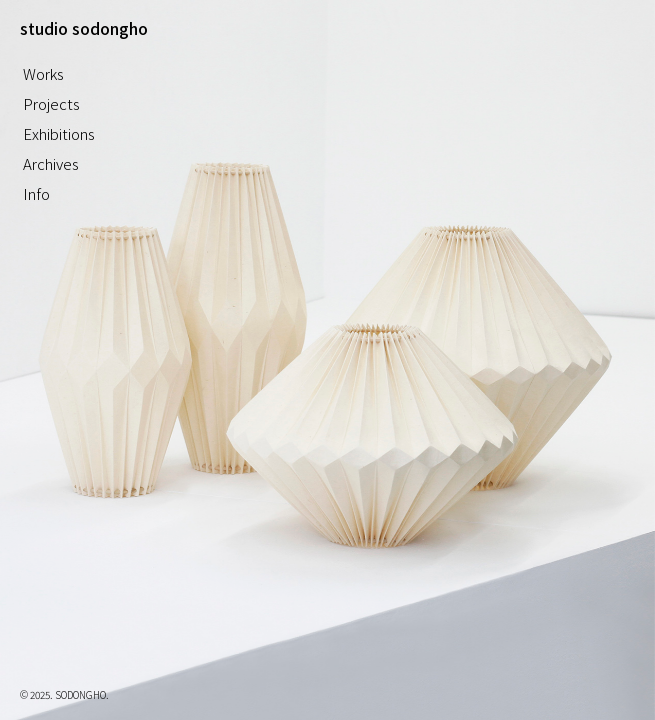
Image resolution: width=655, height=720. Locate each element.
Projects (51, 103)
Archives (51, 163)
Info (36, 193)
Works (43, 73)
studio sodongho (84, 28)
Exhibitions (59, 133)
